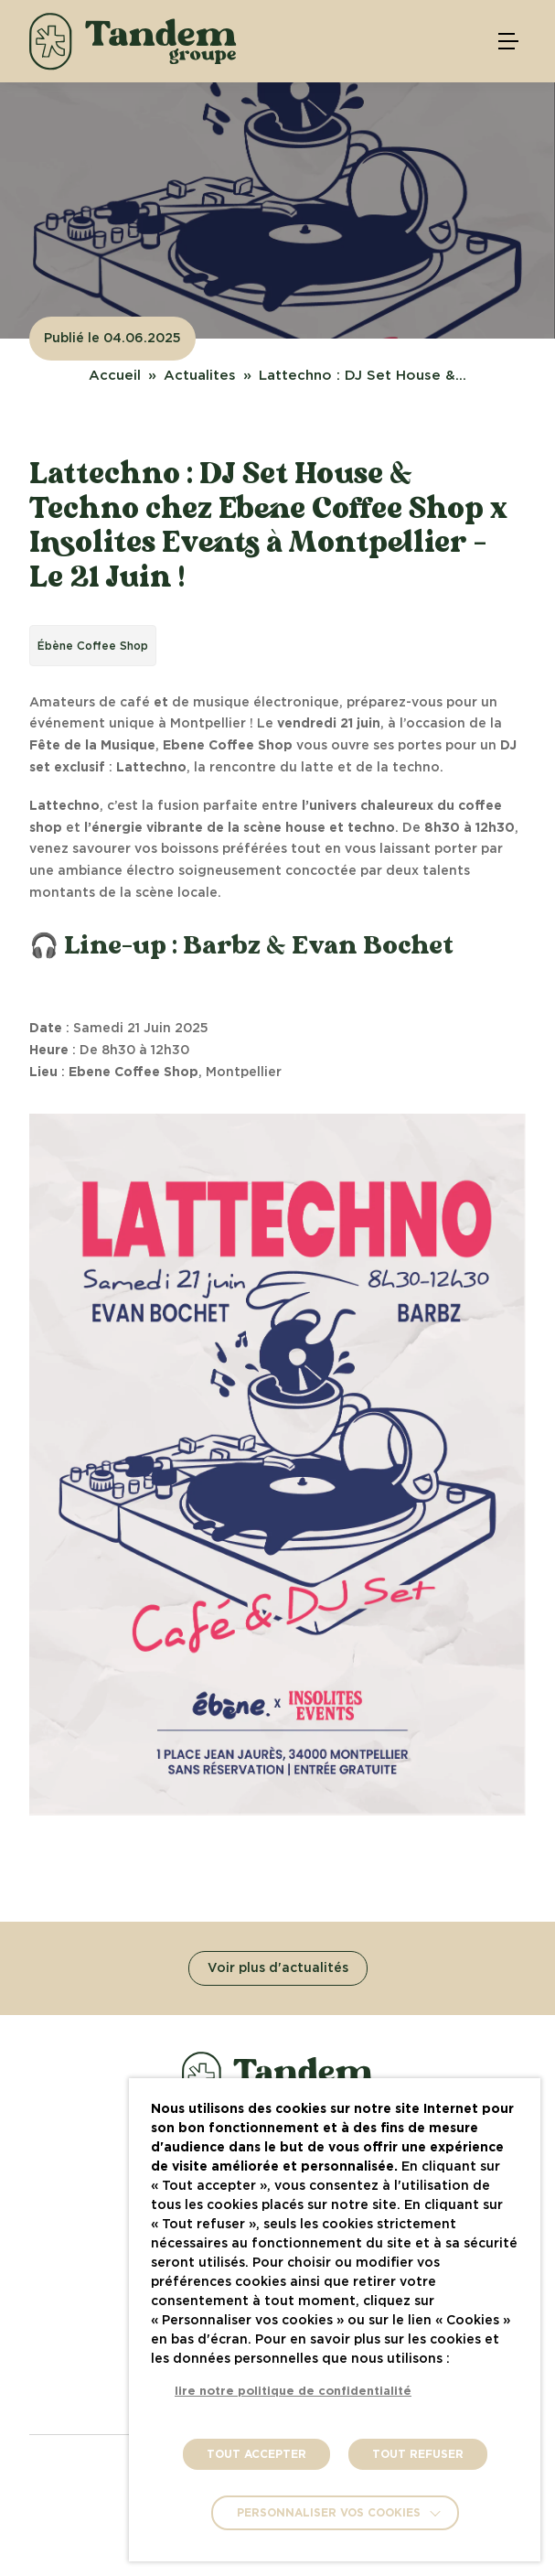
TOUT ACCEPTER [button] (256, 2454)
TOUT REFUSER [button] (418, 2454)
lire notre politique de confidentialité (293, 2392)
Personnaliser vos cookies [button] (329, 2512)
